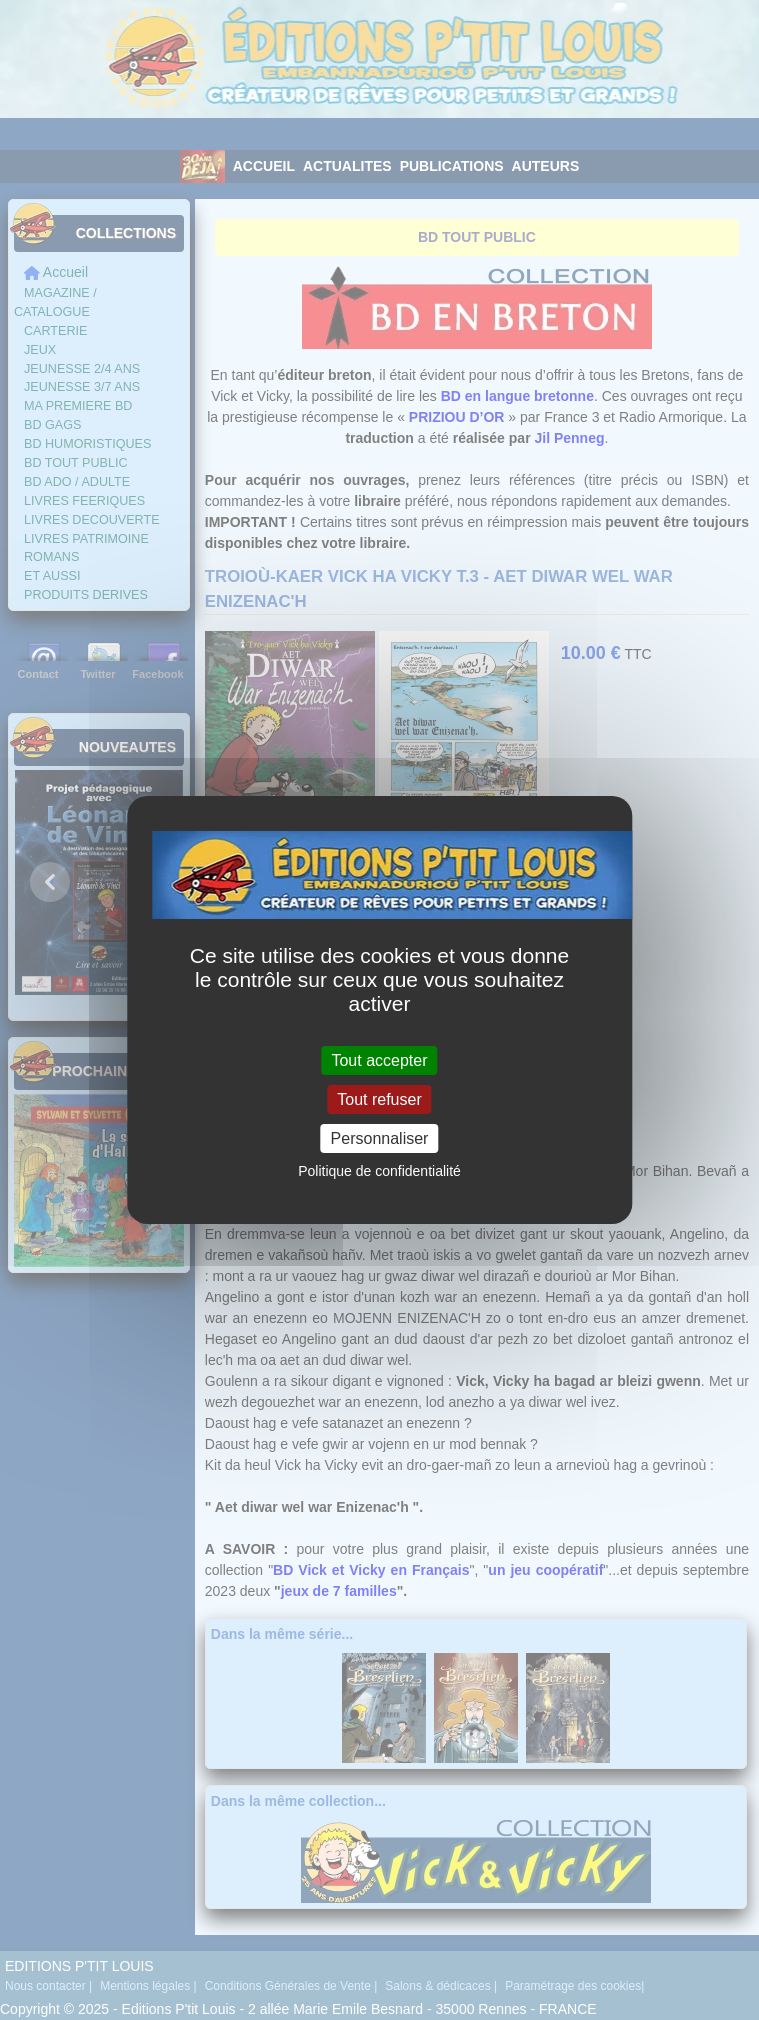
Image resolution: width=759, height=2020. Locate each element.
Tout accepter (379, 1059)
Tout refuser (379, 1099)
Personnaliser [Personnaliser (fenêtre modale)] (380, 1138)
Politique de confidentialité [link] (379, 1171)
